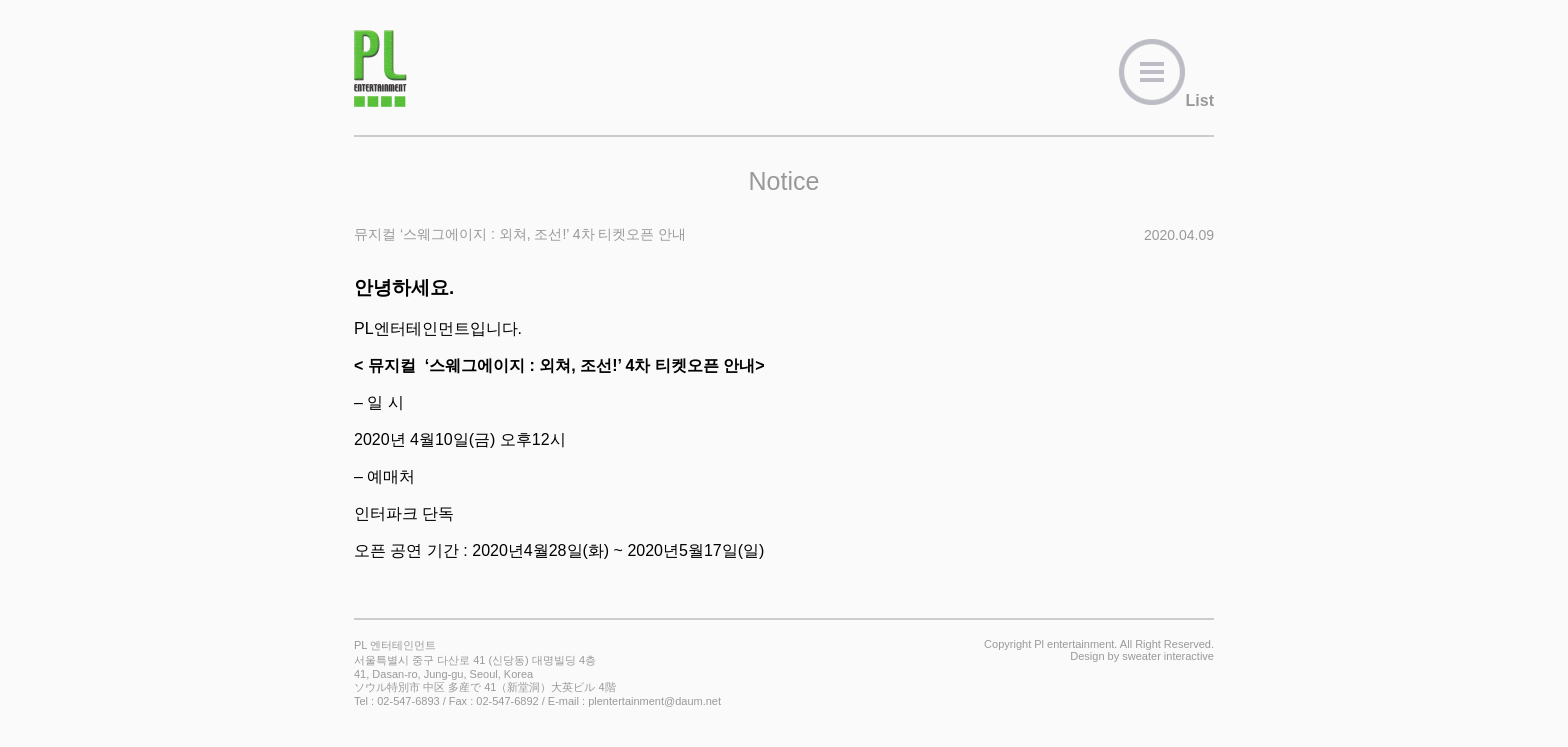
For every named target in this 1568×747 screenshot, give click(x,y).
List (1166, 100)
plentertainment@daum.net (654, 701)
